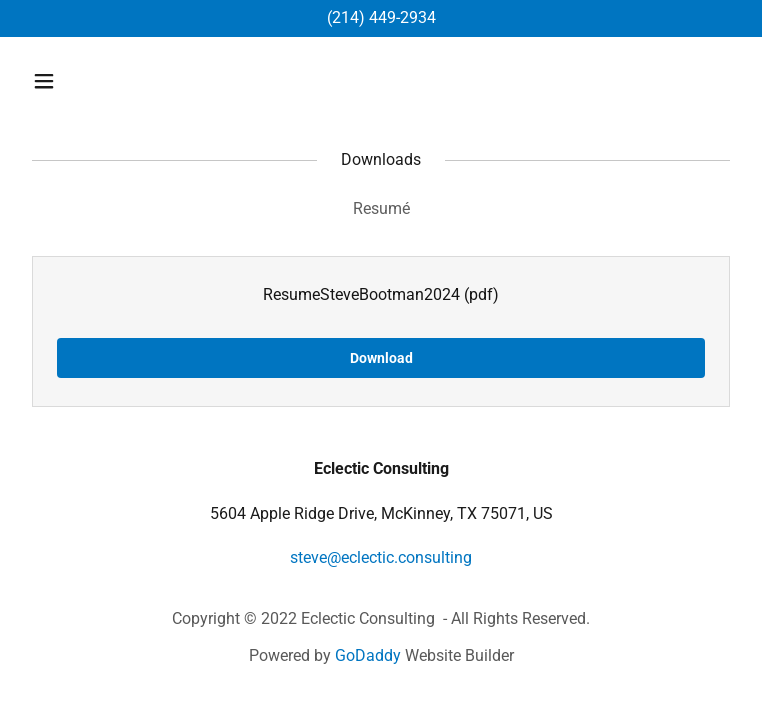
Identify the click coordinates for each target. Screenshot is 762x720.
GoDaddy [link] (368, 655)
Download (381, 358)
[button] (106, 81)
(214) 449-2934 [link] (381, 17)
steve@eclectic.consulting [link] (381, 557)
